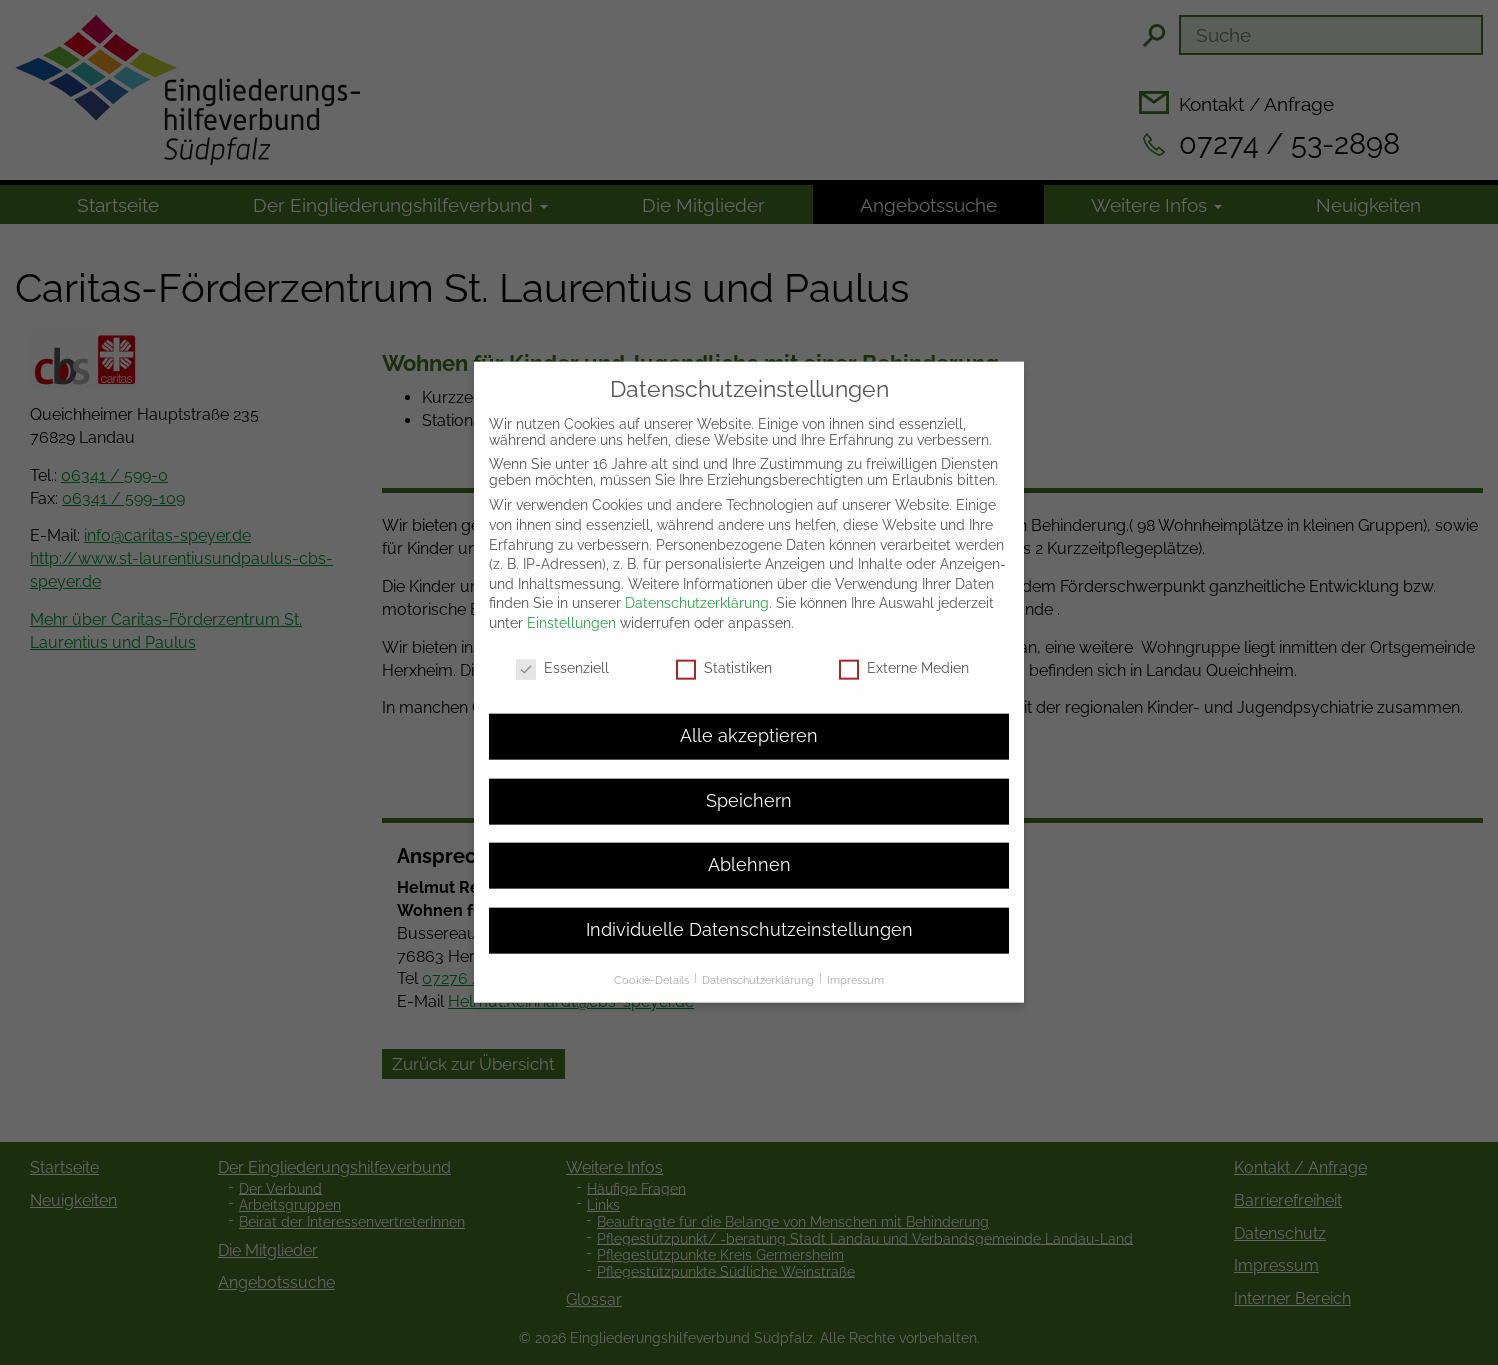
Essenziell (562, 649)
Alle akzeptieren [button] (749, 718)
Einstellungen (571, 604)
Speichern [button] (749, 782)
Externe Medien (904, 649)
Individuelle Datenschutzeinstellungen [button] (749, 911)
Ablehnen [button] (749, 847)
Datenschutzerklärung (697, 585)
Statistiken (724, 649)
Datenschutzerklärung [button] (759, 962)
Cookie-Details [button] (653, 962)
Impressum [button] (855, 962)
